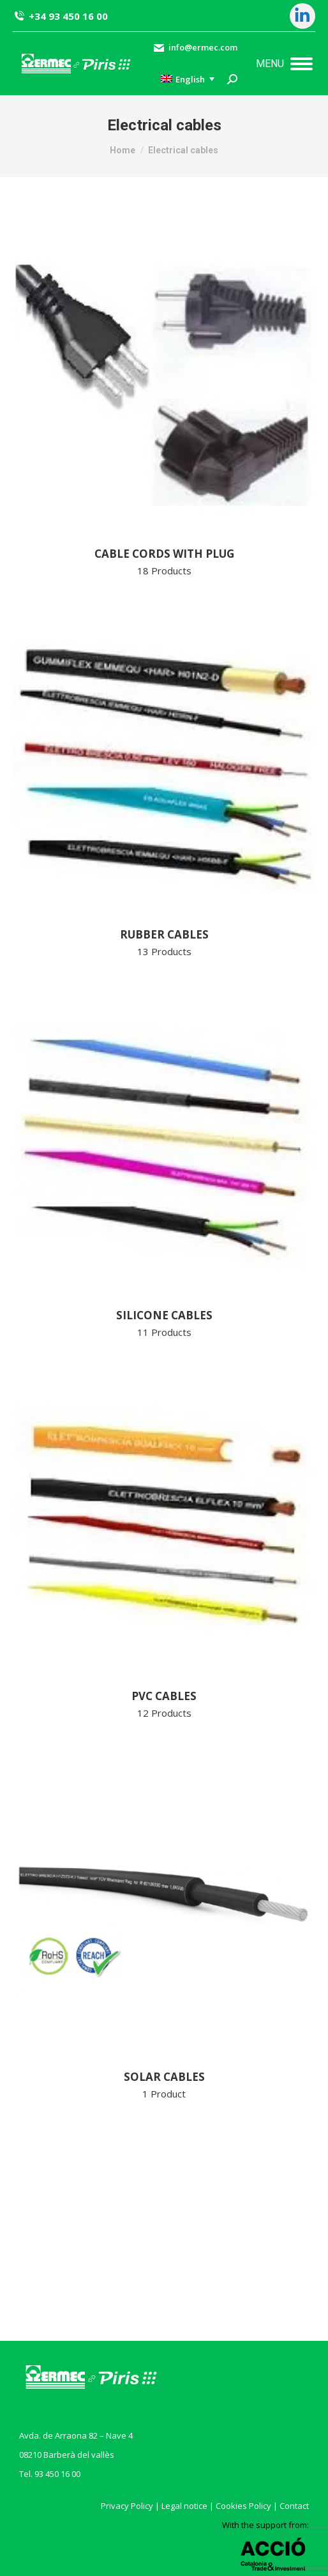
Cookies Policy (243, 2505)
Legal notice (184, 2505)
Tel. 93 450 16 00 (49, 2474)
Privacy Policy (127, 2505)
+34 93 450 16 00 (60, 16)
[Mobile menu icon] (284, 64)
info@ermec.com (195, 47)
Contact (294, 2505)
